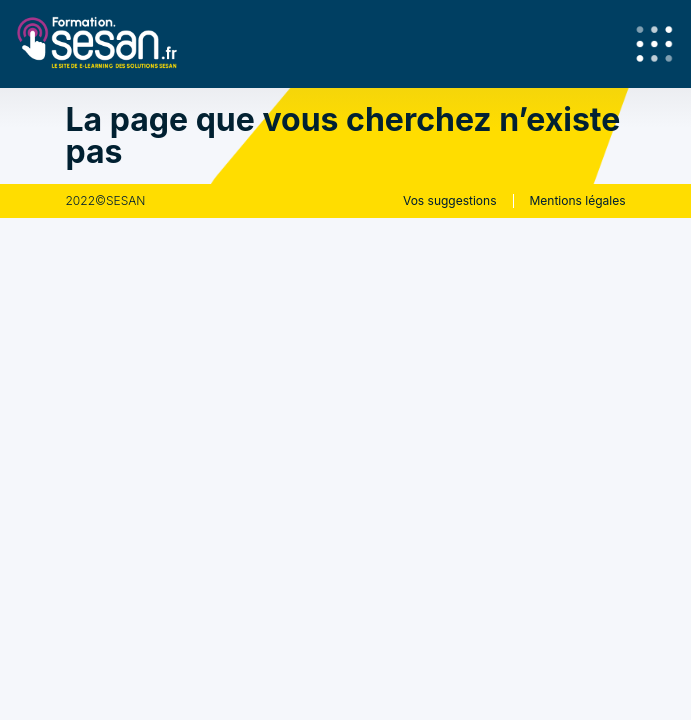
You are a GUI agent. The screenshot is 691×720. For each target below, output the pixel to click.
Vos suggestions (450, 201)
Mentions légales (578, 201)
